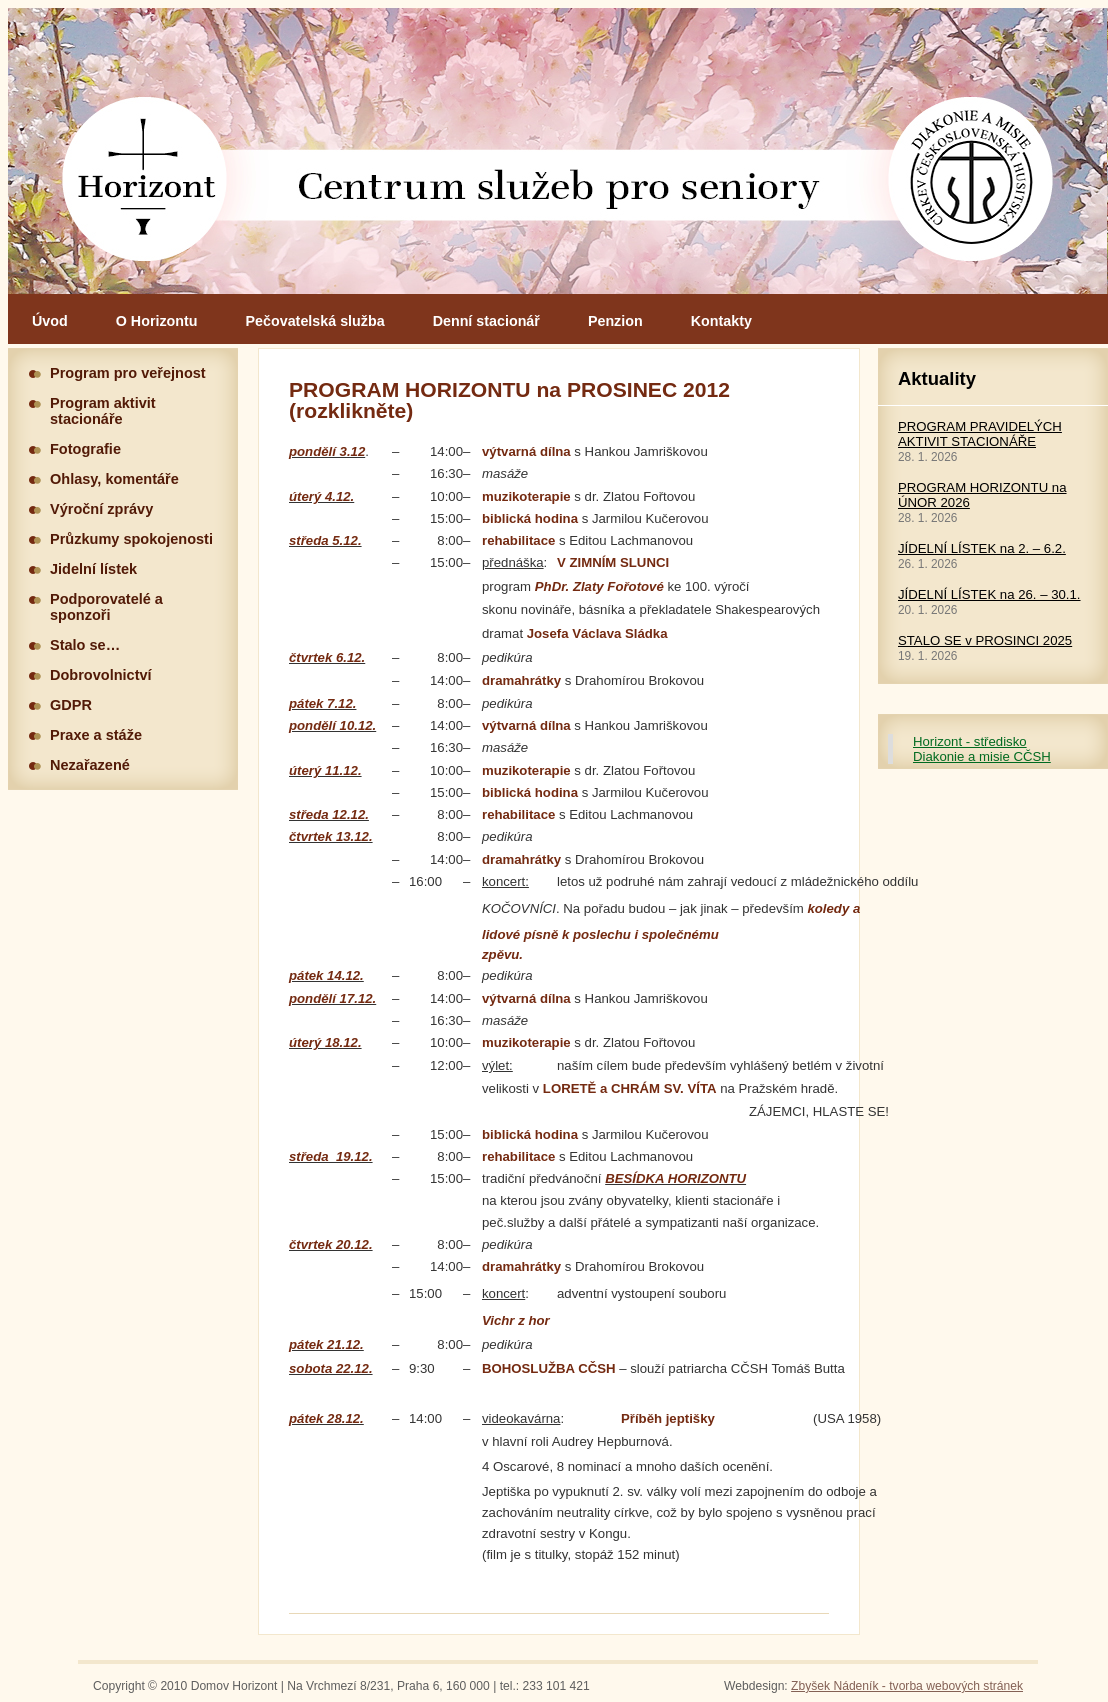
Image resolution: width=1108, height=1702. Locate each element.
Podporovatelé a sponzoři (106, 607)
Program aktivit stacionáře (103, 411)
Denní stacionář (486, 321)
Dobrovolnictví (101, 675)
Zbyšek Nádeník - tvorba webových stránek (907, 1686)
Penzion (615, 321)
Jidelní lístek (93, 569)
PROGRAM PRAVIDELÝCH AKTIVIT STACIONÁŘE (980, 434)
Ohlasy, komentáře (114, 479)
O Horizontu (157, 321)
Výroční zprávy (101, 509)
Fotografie (85, 449)
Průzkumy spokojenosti (131, 539)
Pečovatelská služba (315, 321)
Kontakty (721, 321)
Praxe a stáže (96, 735)
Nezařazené (90, 765)
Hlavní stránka (558, 151)
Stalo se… (85, 645)
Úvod (50, 321)
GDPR (71, 705)
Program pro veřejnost (128, 373)
